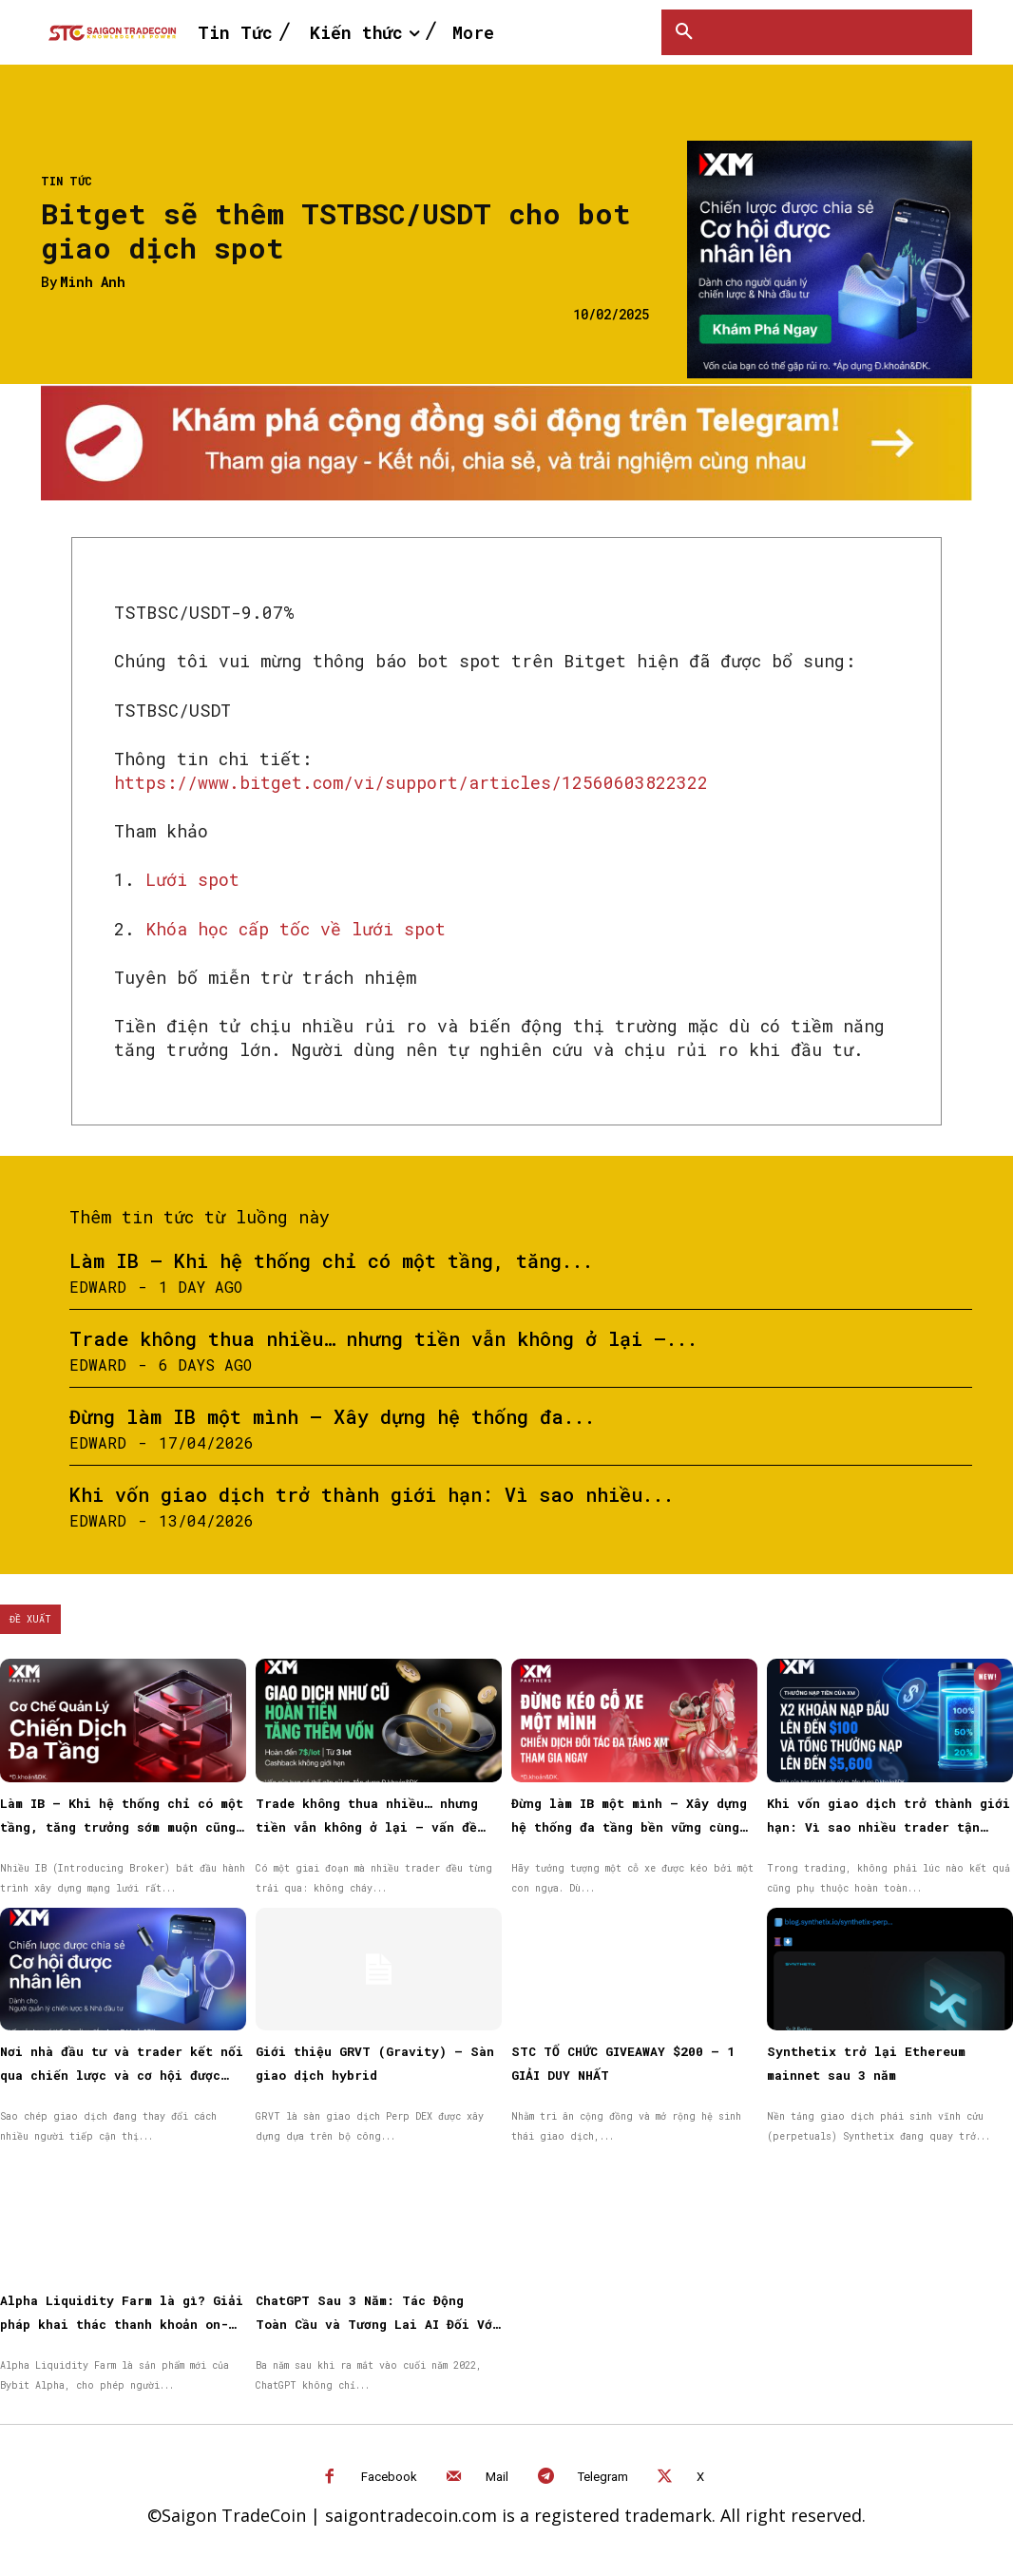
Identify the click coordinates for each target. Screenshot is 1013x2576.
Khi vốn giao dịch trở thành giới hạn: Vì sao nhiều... (371, 1494)
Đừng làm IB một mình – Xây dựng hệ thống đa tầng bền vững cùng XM (629, 1827)
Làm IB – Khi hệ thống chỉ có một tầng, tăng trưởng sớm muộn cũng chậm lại (121, 1827)
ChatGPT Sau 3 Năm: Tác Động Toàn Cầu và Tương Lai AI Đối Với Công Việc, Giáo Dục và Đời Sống (378, 2324)
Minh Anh (92, 283)
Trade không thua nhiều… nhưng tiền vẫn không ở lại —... (383, 1338)
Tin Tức (66, 180)
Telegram (603, 2477)
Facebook (389, 2477)
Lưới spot (192, 879)
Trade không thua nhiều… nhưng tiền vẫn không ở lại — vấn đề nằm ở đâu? (367, 1827)
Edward (97, 1287)
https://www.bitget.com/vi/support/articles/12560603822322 (411, 782)
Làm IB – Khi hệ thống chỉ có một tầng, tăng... (331, 1260)
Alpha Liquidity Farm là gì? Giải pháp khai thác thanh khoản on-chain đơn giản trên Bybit (121, 2324)
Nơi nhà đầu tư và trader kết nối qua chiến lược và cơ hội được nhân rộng (121, 2075)
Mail (497, 2477)
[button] (684, 32)
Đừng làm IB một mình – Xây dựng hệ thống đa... (332, 1416)
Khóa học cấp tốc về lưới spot (295, 928)
